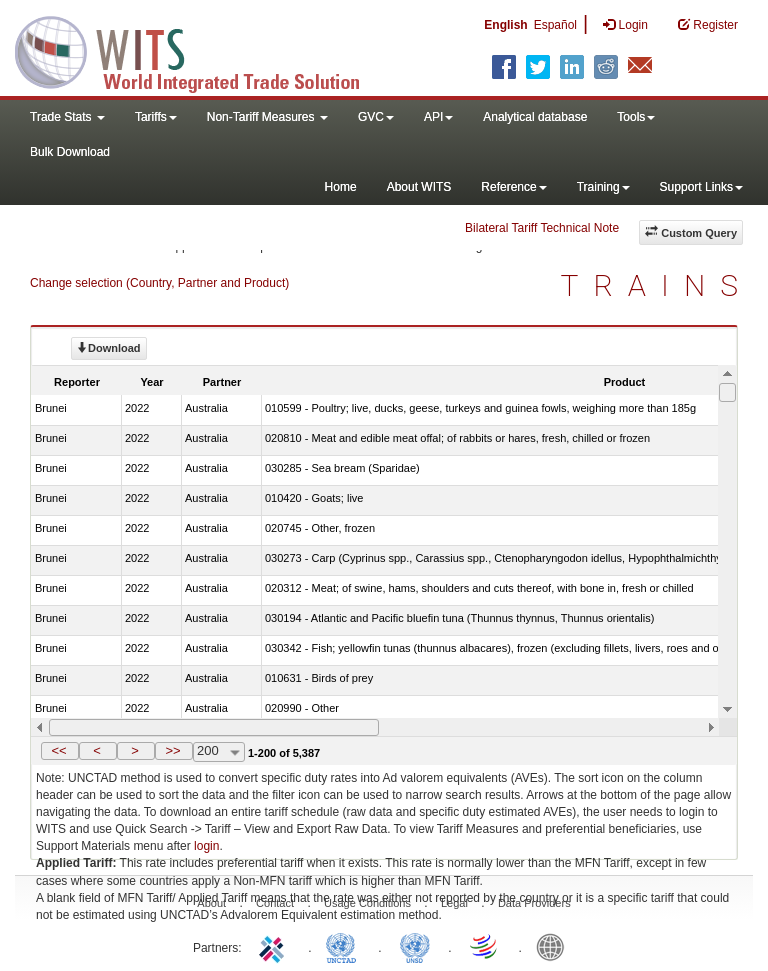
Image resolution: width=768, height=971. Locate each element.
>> (172, 750)
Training (603, 187)
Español (555, 25)
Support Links (701, 187)
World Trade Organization (485, 946)
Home (341, 187)
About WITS (419, 187)
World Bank (555, 946)
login (206, 846)
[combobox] (219, 752)
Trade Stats (67, 117)
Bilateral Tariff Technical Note (542, 228)
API (438, 117)
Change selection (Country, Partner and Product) (159, 283)
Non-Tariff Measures (267, 117)
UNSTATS (415, 946)
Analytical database (535, 117)
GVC (376, 117)
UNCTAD (345, 946)
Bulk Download (70, 152)
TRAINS (657, 285)
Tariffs (156, 117)
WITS (200, 50)
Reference (513, 187)
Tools (636, 117)
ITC (275, 946)
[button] (60, 751)
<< (58, 750)
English (505, 25)
